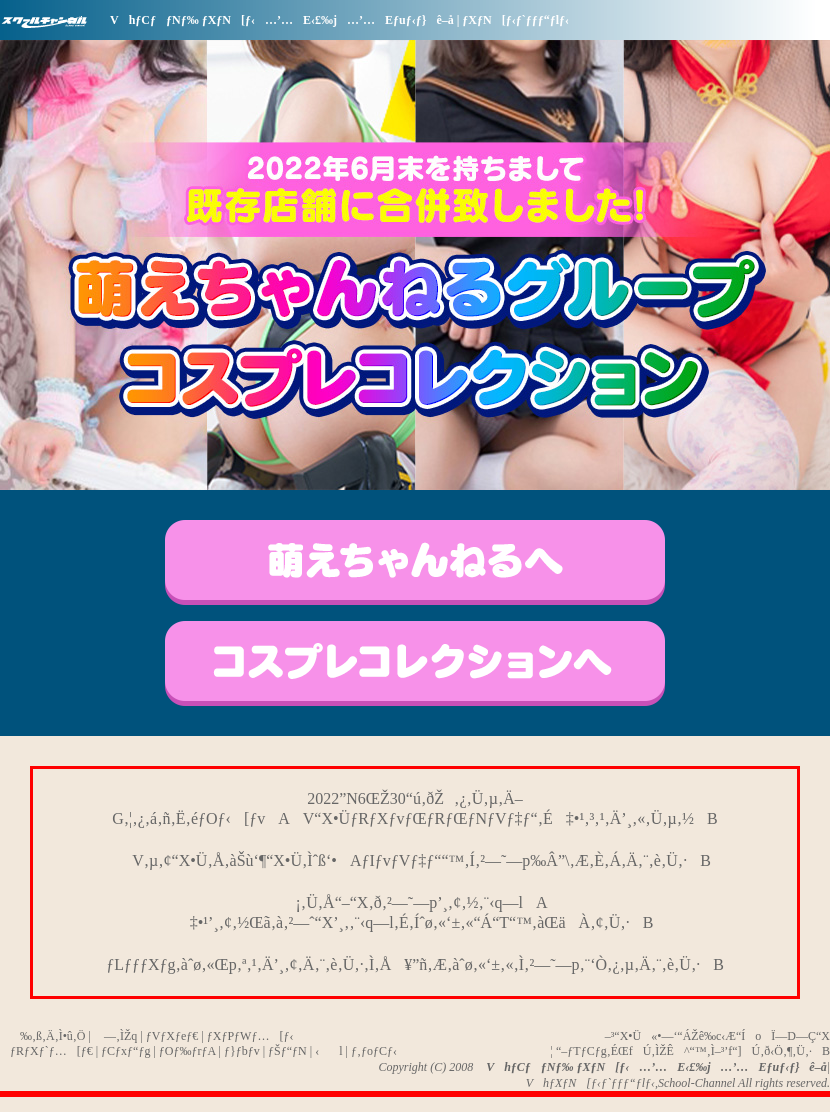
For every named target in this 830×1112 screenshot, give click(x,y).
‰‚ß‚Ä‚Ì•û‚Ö (48, 1036)
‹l (328, 1051)
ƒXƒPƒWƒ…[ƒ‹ (250, 1036)
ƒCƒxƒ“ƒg (125, 1051)
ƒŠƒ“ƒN (287, 1051)
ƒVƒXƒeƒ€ (172, 1036)
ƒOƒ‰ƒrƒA (187, 1051)
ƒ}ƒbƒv (242, 1051)
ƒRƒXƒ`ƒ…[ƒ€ (51, 1051)
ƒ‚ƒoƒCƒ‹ (374, 1051)
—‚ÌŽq (115, 1036)
